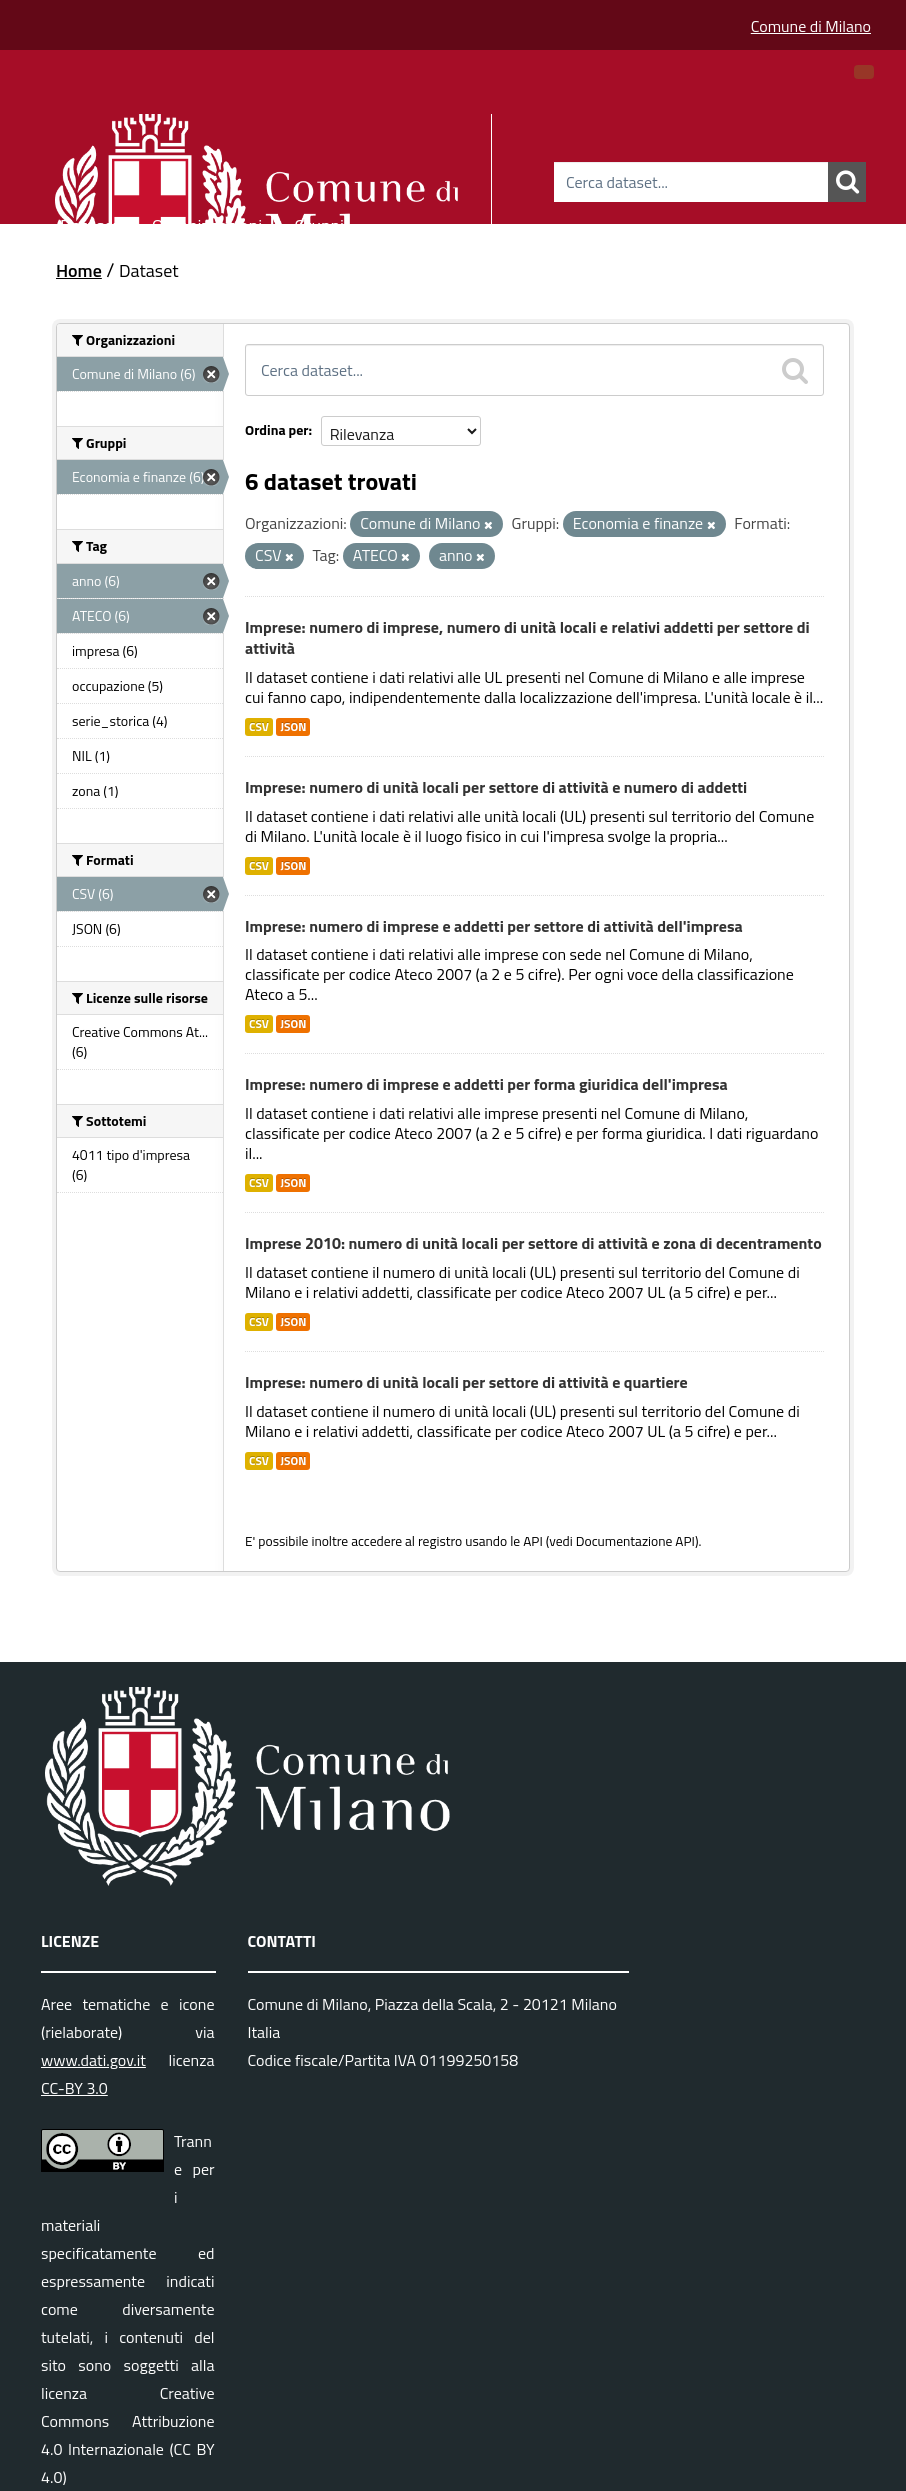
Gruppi (319, 222)
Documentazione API (635, 1541)
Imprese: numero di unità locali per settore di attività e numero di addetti (496, 787)
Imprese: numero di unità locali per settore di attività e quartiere (466, 1382)
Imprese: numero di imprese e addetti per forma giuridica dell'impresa (486, 1084)
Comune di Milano (811, 26)
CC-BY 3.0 (74, 2088)
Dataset (90, 222)
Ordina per (277, 429)
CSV (259, 727)
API (533, 1541)
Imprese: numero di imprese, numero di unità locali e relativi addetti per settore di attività (527, 637)
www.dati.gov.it (93, 2060)
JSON (293, 727)
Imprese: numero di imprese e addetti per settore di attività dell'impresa (494, 926)
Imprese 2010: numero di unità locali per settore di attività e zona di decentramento (533, 1243)
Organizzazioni (207, 222)
